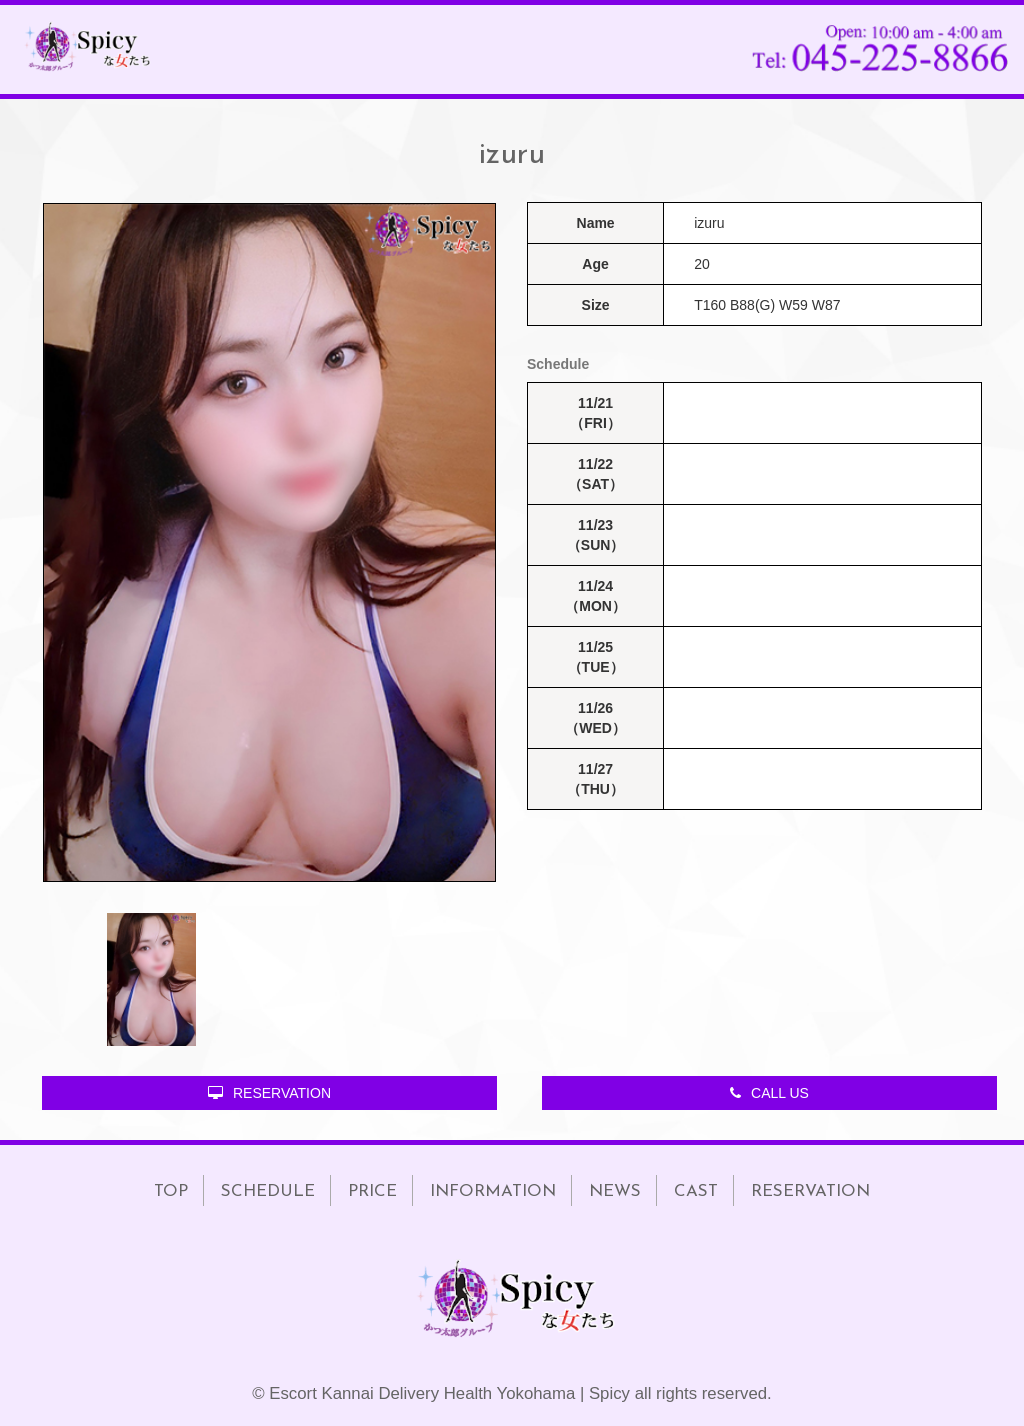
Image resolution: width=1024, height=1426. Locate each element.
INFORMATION (493, 1191)
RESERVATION (269, 1093)
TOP (171, 1191)
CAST (696, 1191)
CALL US (769, 1093)
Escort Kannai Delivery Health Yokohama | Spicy (449, 1393)
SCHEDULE (268, 1191)
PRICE (372, 1191)
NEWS (615, 1191)
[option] (269, 542)
